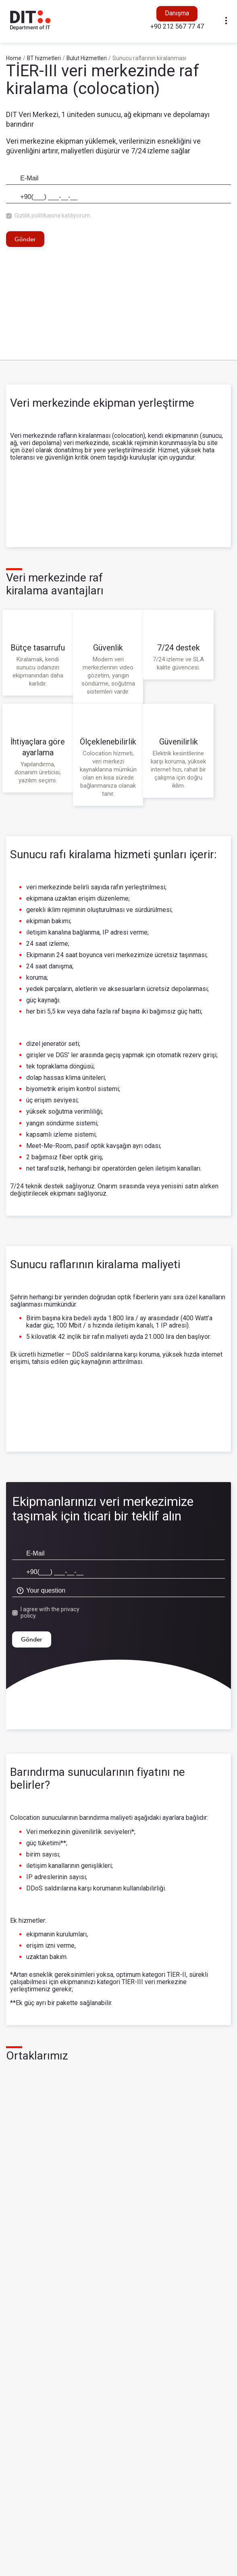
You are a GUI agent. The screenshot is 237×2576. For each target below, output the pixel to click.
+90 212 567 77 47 (177, 26)
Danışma (177, 13)
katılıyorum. (76, 215)
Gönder (25, 238)
